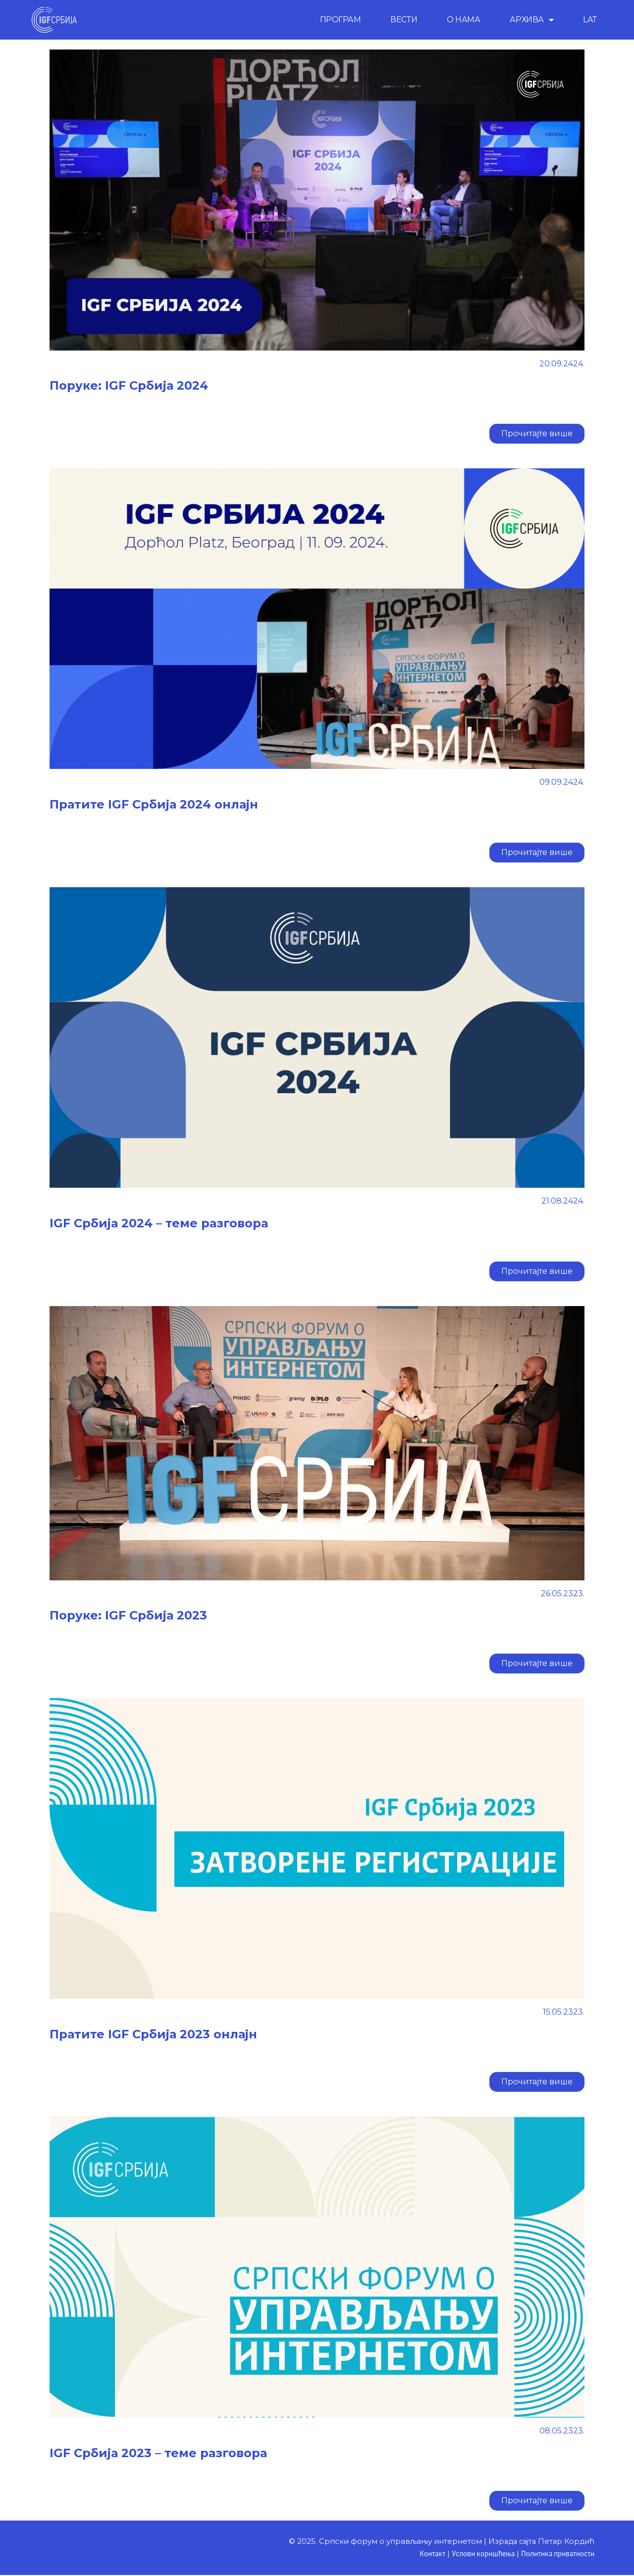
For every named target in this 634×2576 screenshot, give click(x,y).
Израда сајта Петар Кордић (539, 2541)
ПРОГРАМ (340, 19)
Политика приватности (555, 2554)
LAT (590, 19)
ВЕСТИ (403, 19)
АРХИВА (531, 20)
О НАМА (463, 19)
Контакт (423, 2554)
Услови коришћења (476, 2554)
